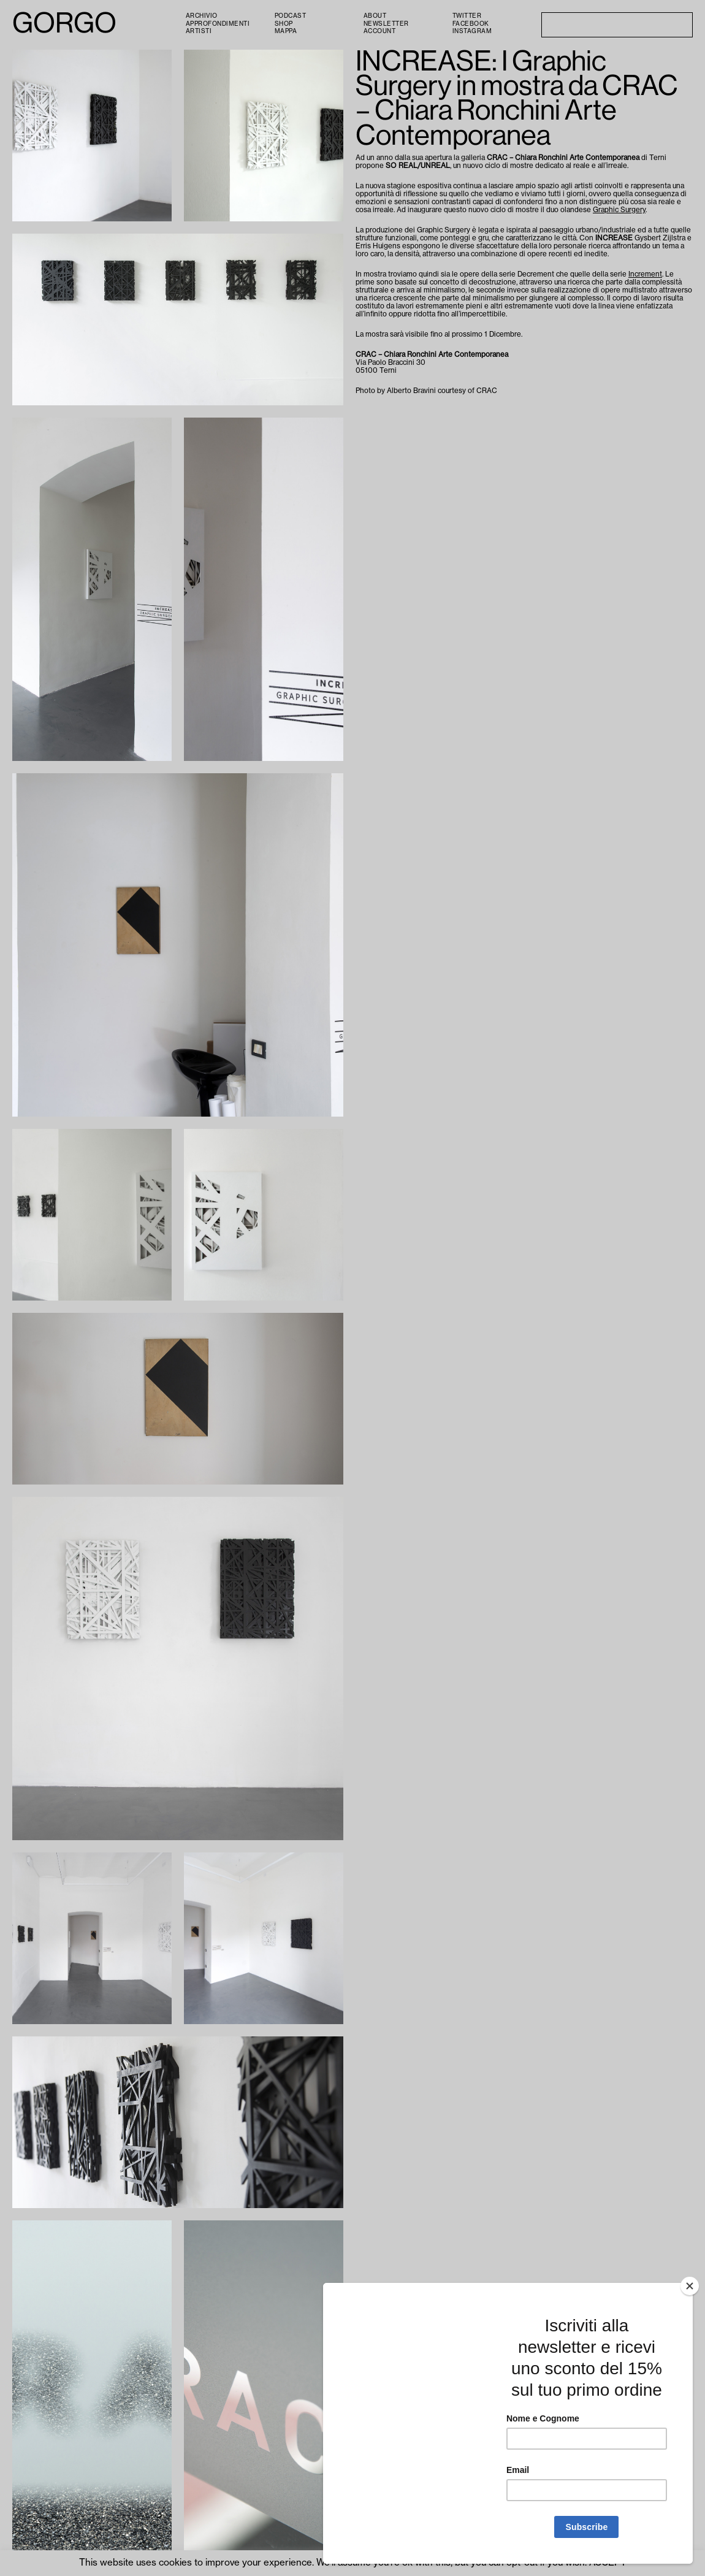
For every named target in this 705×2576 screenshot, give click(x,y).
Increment (645, 274)
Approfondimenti (218, 24)
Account (380, 31)
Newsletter (386, 24)
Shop (284, 24)
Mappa (286, 31)
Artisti (199, 31)
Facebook (470, 24)
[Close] (689, 2286)
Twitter (467, 16)
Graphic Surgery (619, 210)
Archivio (202, 16)
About (375, 16)
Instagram (472, 31)
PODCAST (291, 16)
